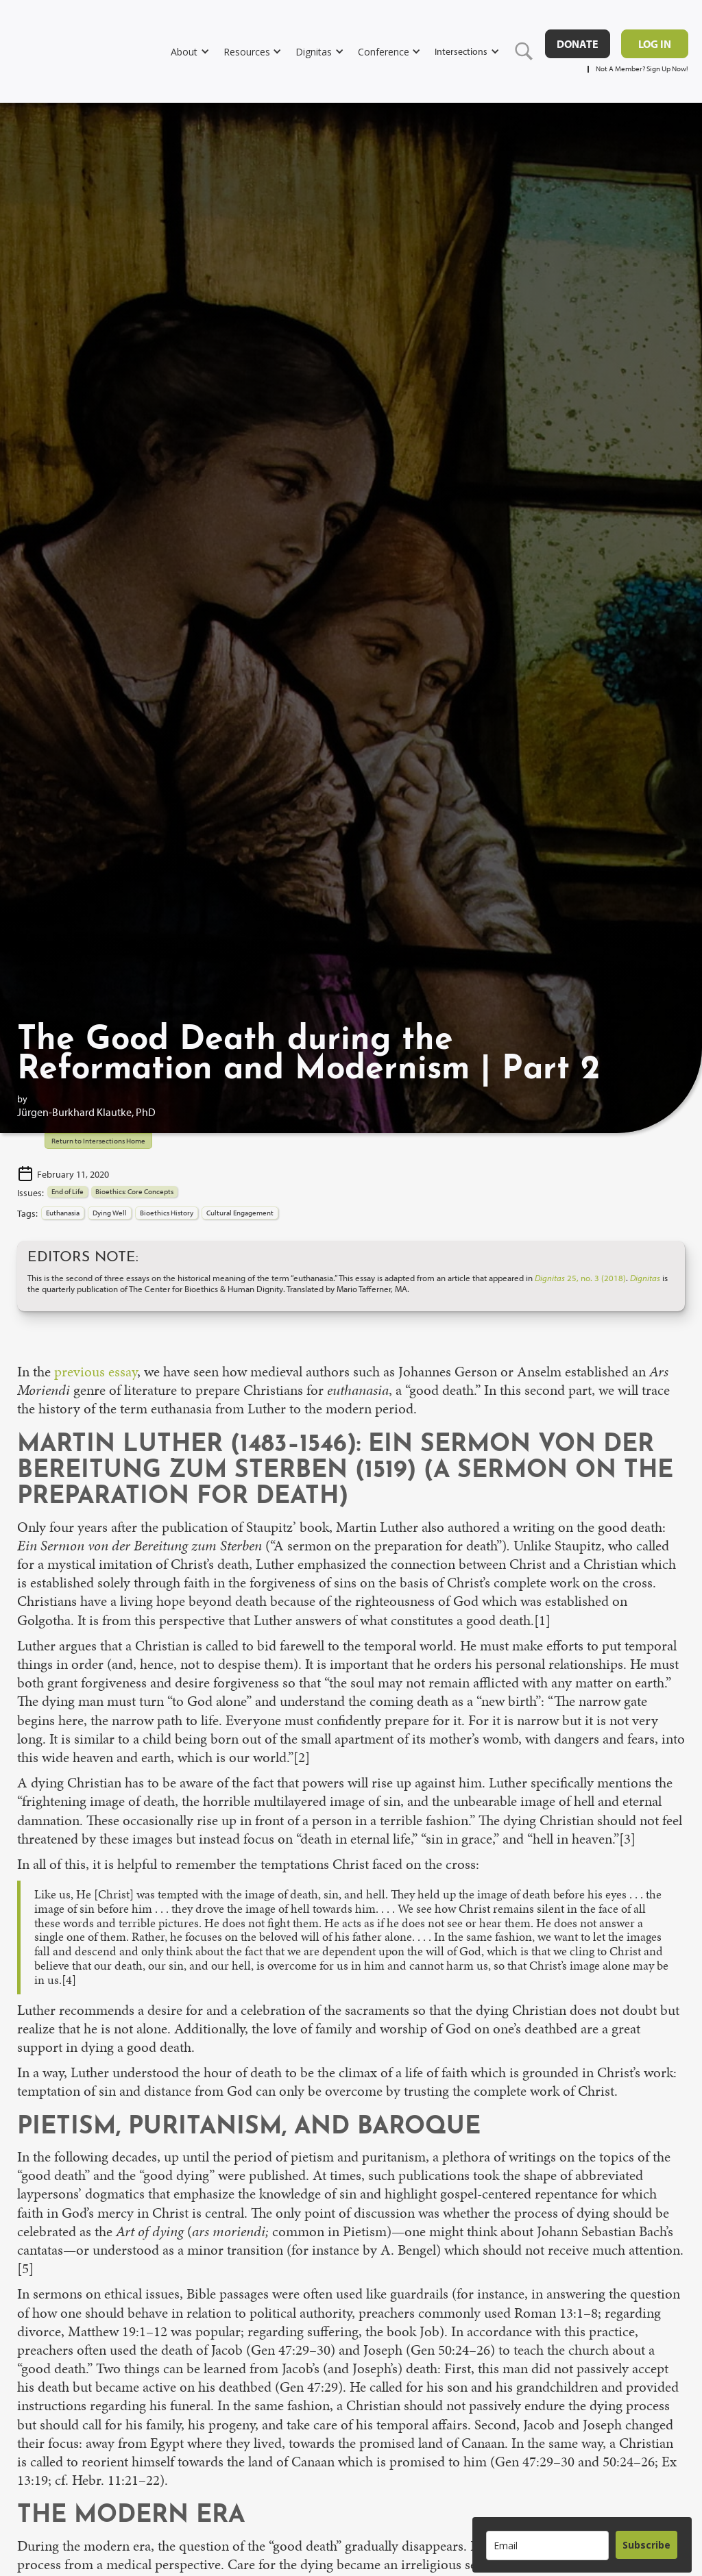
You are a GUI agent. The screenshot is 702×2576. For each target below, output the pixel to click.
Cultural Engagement (240, 1212)
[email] (547, 2545)
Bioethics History (166, 1212)
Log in (654, 44)
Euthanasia (63, 1212)
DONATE (577, 44)
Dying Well (110, 1212)
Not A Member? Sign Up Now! (642, 69)
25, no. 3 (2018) (580, 1277)
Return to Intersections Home (98, 1140)
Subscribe (646, 2544)
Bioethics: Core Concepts (134, 1191)
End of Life (67, 1191)
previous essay (95, 1371)
